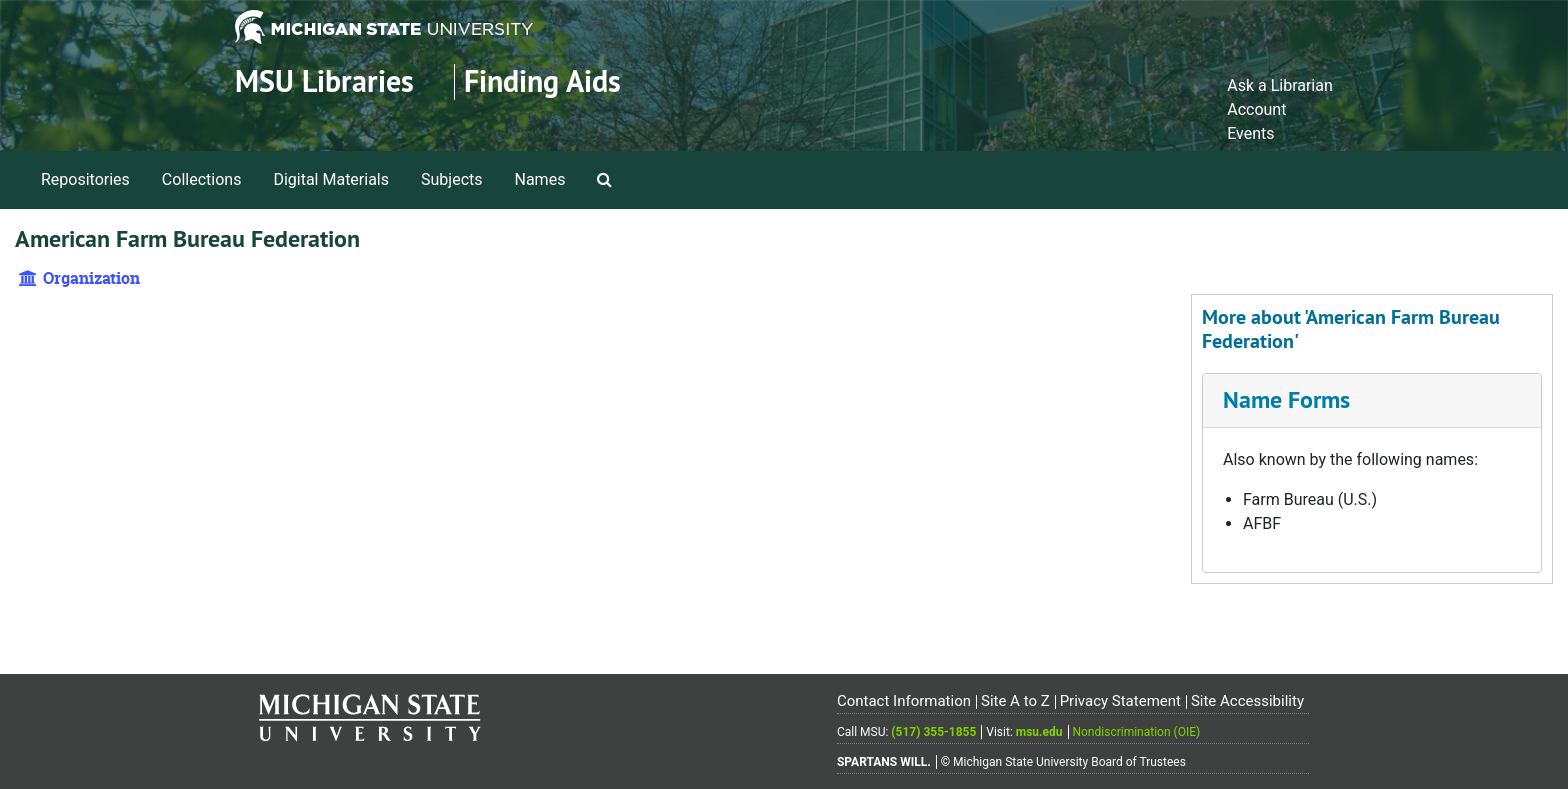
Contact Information (904, 701)
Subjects (451, 179)
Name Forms (1286, 399)
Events (1250, 133)
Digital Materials (331, 179)
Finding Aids (542, 81)
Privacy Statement (1120, 701)
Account (1256, 109)
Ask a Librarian (1280, 85)
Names (540, 179)
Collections (202, 179)
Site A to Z (1015, 701)
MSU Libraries (324, 81)
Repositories (85, 179)
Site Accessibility (1247, 701)
